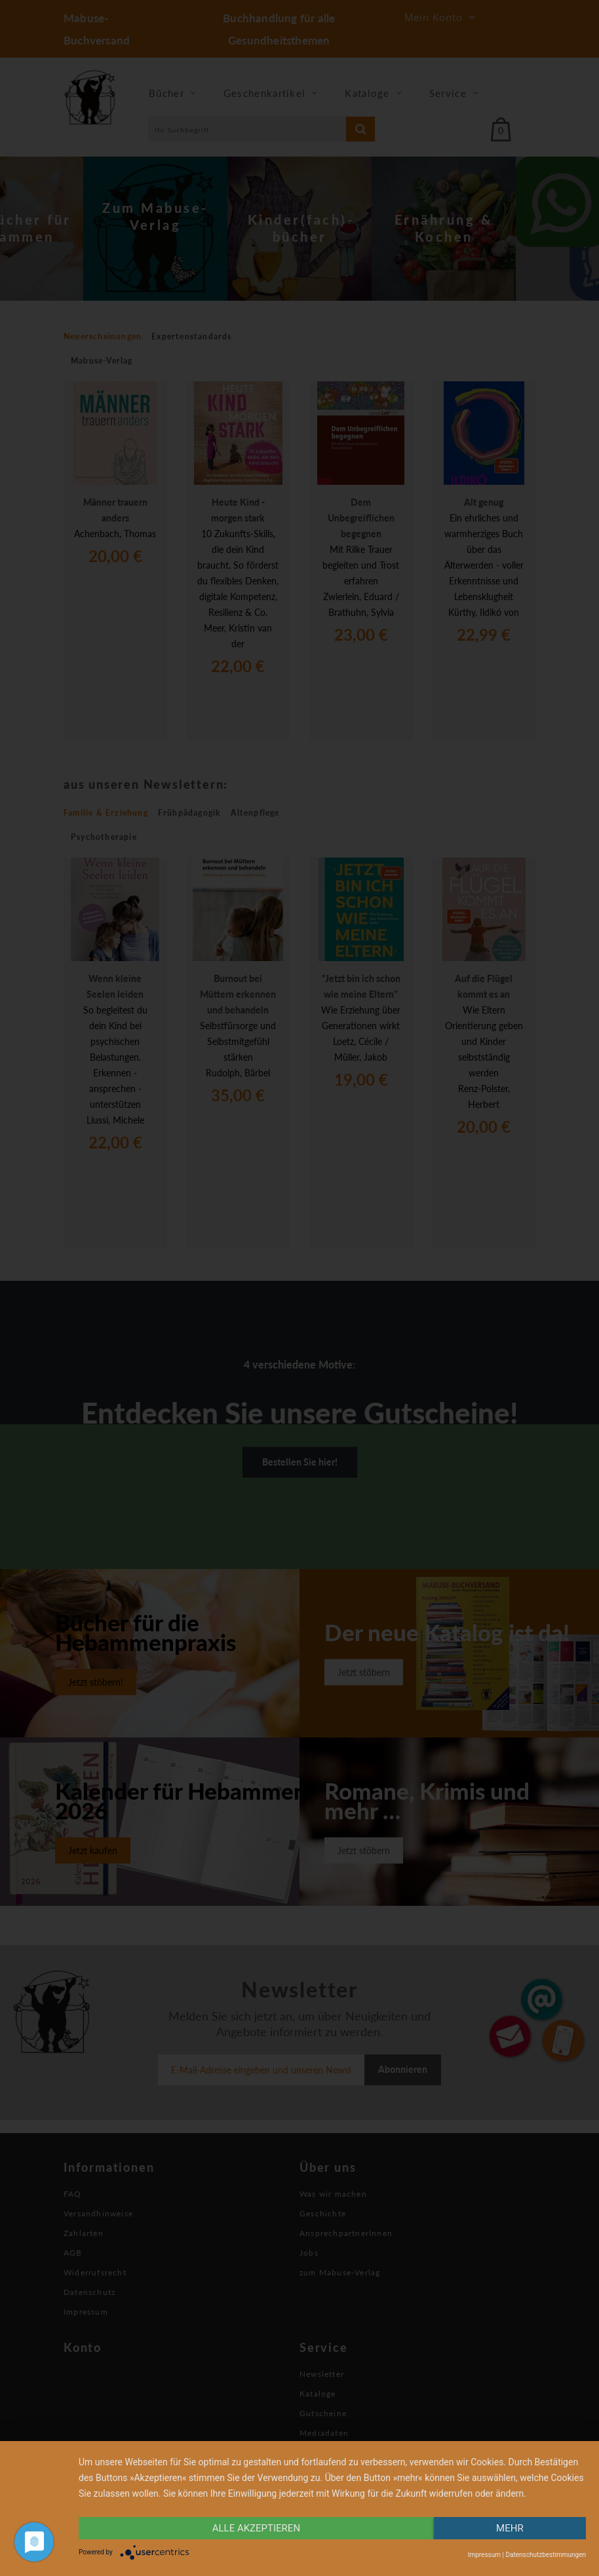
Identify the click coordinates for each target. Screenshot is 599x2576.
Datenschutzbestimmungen (545, 2554)
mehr (510, 2528)
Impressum (484, 2554)
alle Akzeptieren (256, 2528)
